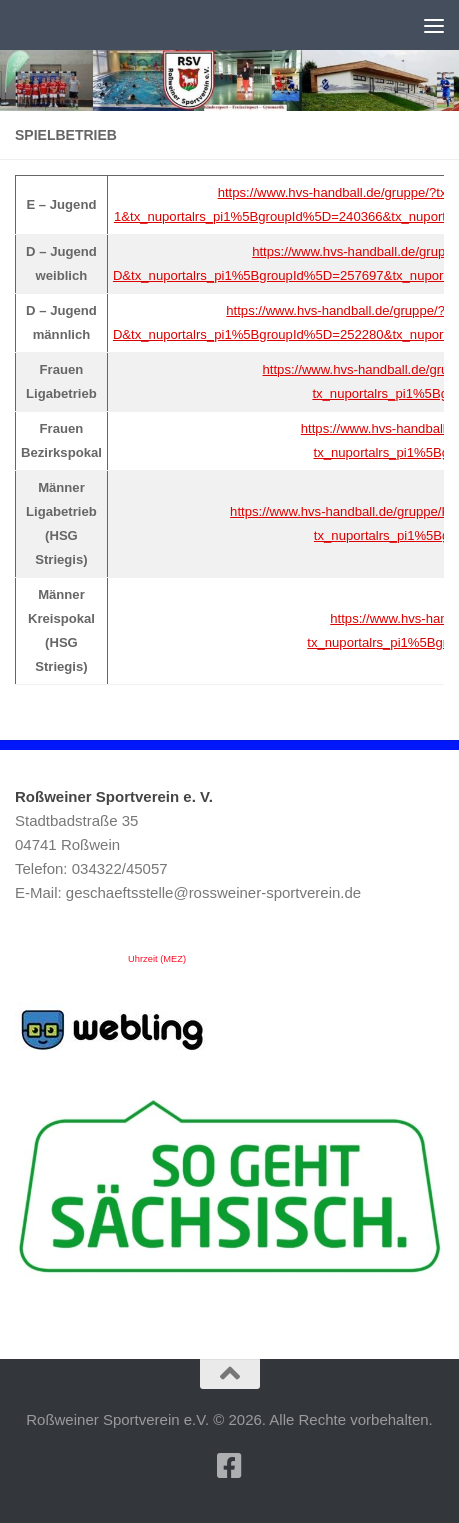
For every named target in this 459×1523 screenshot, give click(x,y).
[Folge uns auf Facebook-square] (230, 1466)
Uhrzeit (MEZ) (157, 959)
